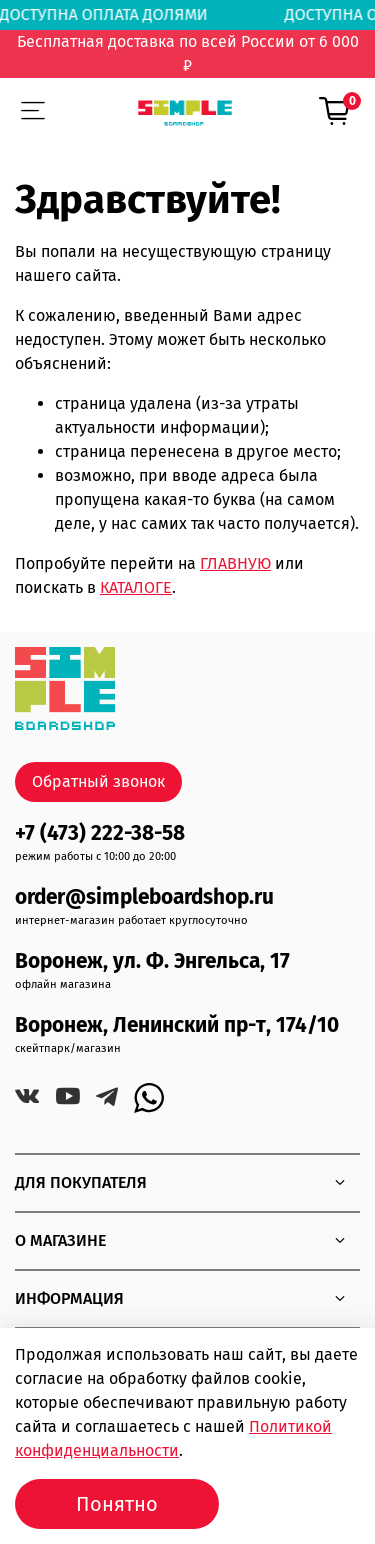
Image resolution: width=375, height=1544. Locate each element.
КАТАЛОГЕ (136, 587)
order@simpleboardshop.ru (144, 897)
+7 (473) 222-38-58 (100, 833)
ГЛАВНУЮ (235, 563)
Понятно (117, 1504)
